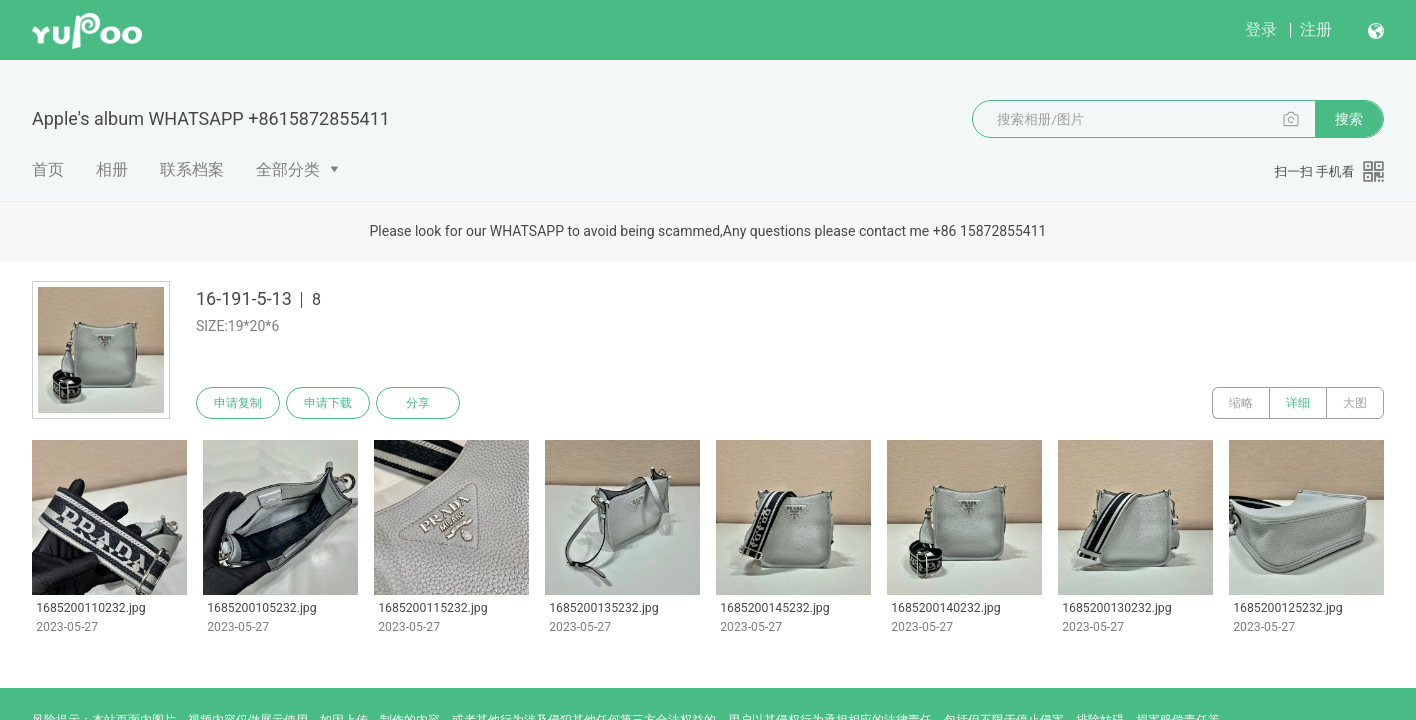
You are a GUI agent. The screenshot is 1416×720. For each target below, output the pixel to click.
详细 (1298, 403)
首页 (48, 169)
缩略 (1241, 403)
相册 (112, 169)
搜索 (1349, 119)
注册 (1316, 29)
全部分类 (288, 169)
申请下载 (328, 403)
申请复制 (238, 403)
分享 (418, 403)
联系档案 (192, 169)
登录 (1261, 29)
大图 (1355, 403)
